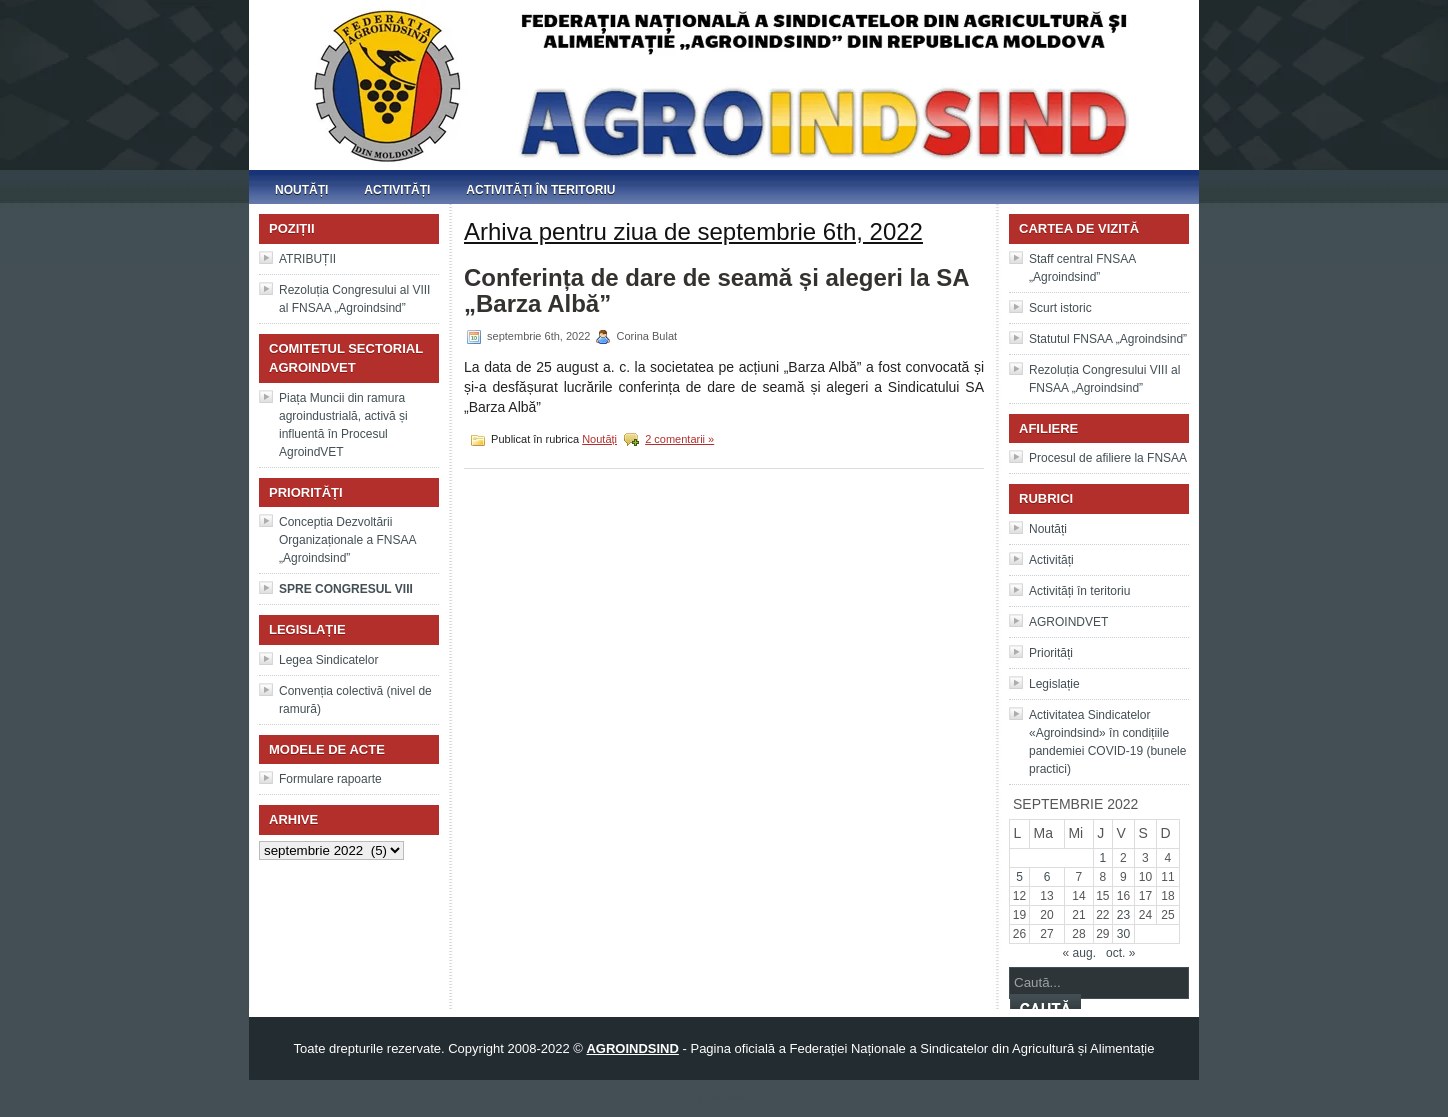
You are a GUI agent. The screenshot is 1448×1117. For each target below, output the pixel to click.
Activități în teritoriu (540, 190)
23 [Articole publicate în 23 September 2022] (1123, 915)
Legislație (1054, 684)
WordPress (724, 1098)
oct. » (1120, 953)
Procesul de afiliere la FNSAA (1108, 458)
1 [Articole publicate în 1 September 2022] (1103, 858)
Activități (397, 190)
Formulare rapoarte (330, 779)
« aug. (1079, 953)
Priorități (1051, 653)
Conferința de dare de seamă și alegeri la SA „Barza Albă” (716, 290)
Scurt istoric (1060, 308)
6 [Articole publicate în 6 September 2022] (1047, 877)
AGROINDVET (1068, 622)
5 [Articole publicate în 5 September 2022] (1019, 877)
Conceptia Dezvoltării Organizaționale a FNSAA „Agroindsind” (347, 540)
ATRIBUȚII (307, 259)
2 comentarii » (679, 439)
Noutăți (301, 190)
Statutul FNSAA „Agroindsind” (1108, 339)
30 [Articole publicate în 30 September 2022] (1123, 934)
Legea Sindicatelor (328, 660)
